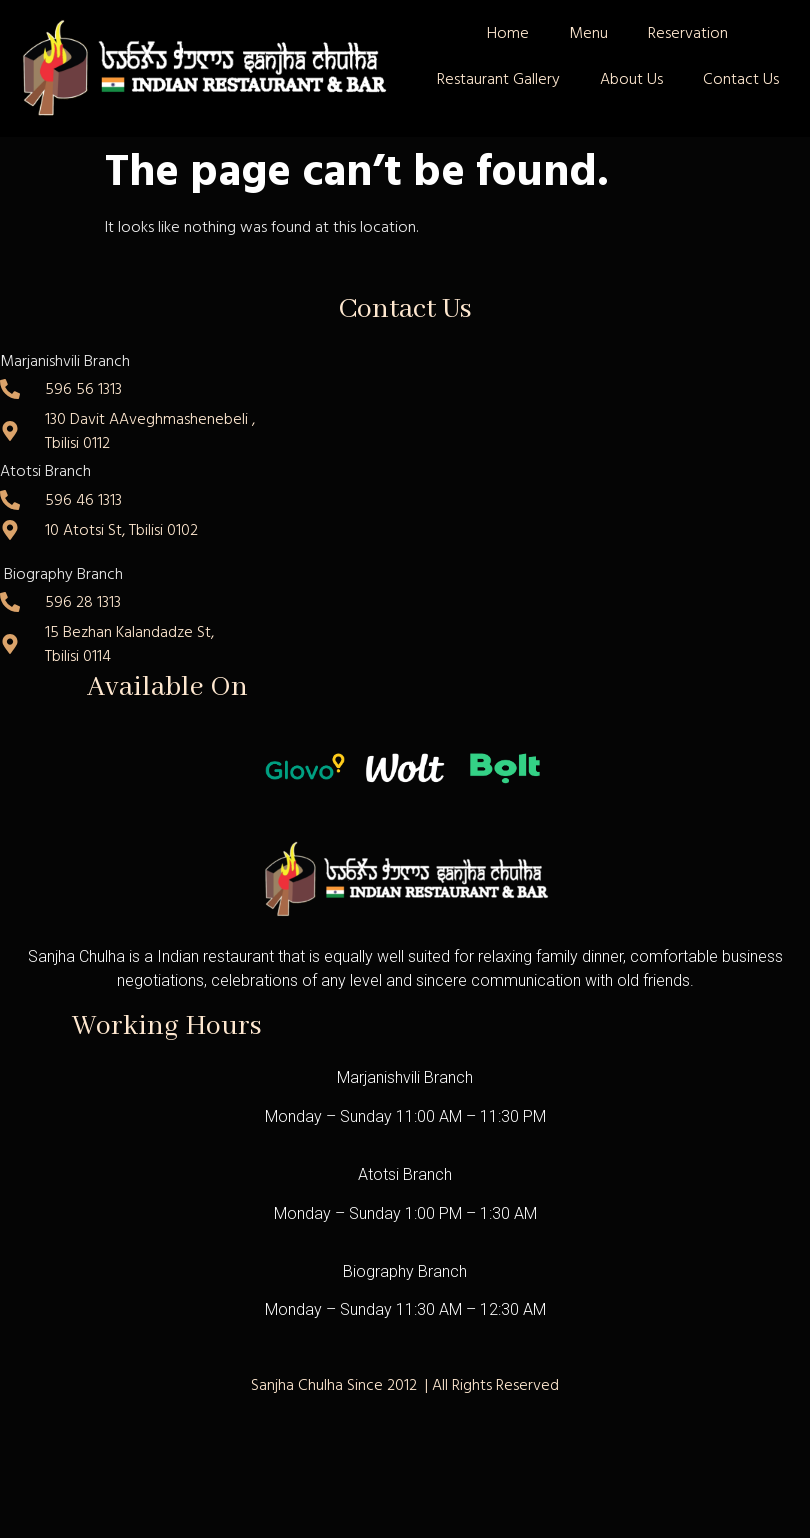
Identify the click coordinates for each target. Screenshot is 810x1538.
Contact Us (741, 79)
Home (508, 33)
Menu (588, 33)
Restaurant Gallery (498, 79)
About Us (631, 79)
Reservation (688, 33)
